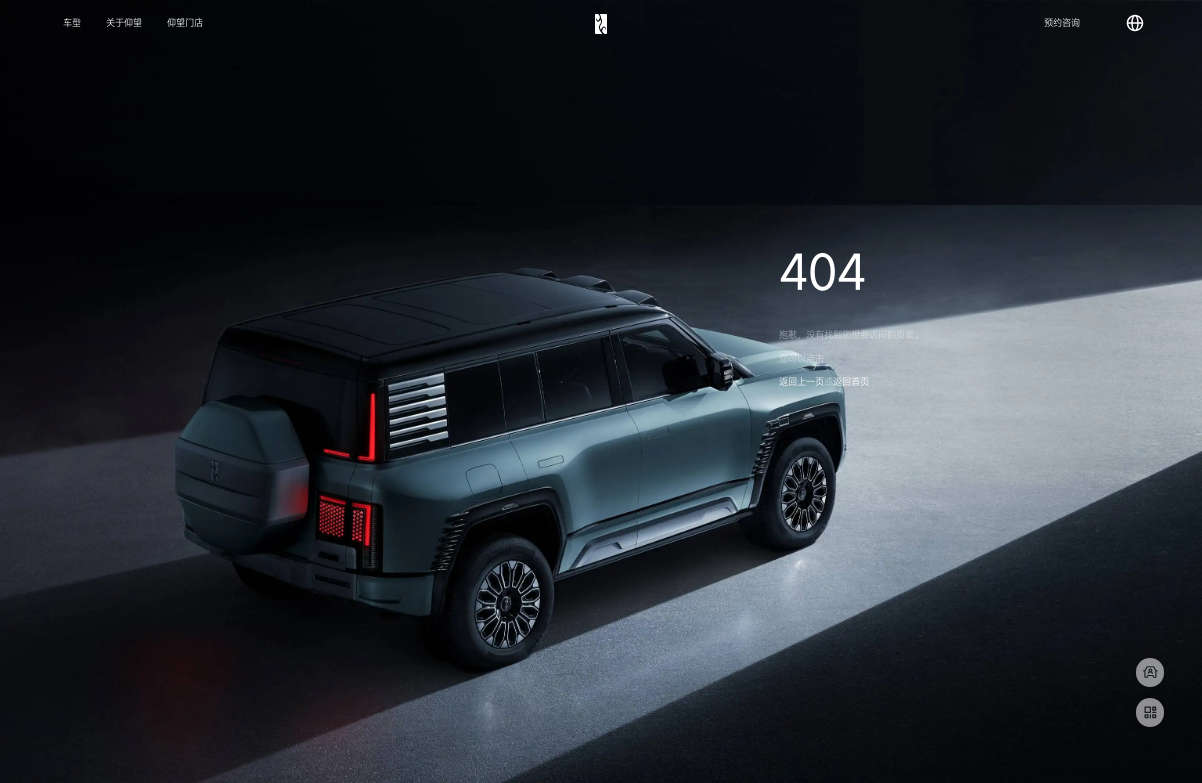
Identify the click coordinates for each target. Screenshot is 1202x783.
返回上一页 (801, 382)
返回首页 (851, 382)
